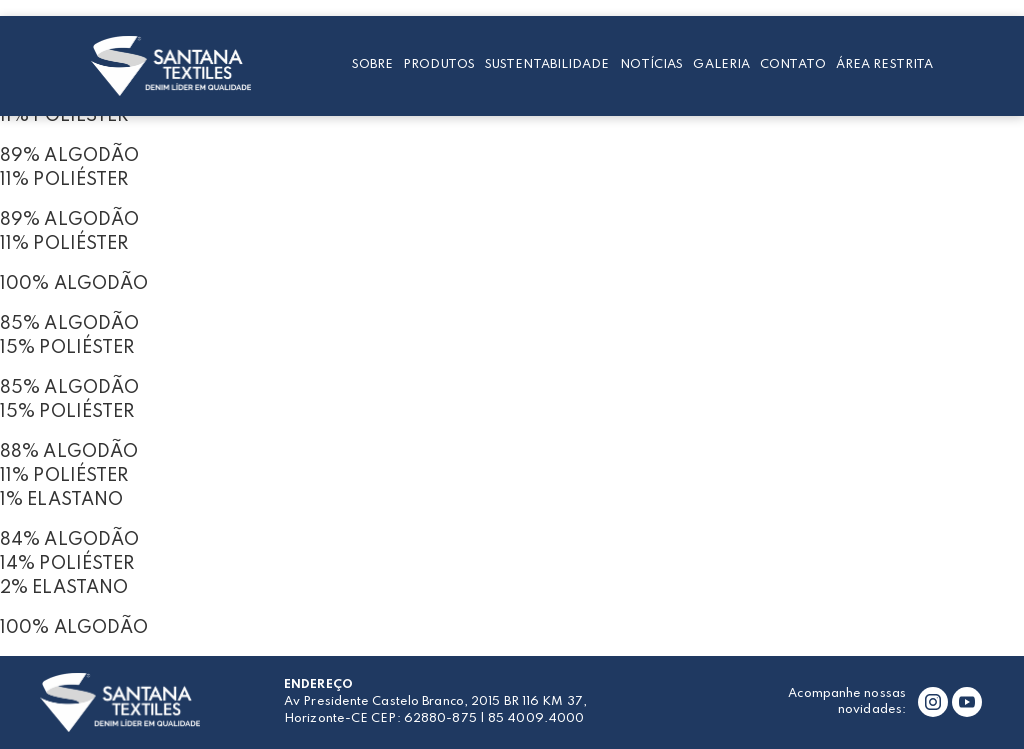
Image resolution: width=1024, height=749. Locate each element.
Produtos (439, 64)
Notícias (652, 64)
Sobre (373, 64)
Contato (793, 64)
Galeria (721, 64)
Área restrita (884, 64)
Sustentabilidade (547, 64)
